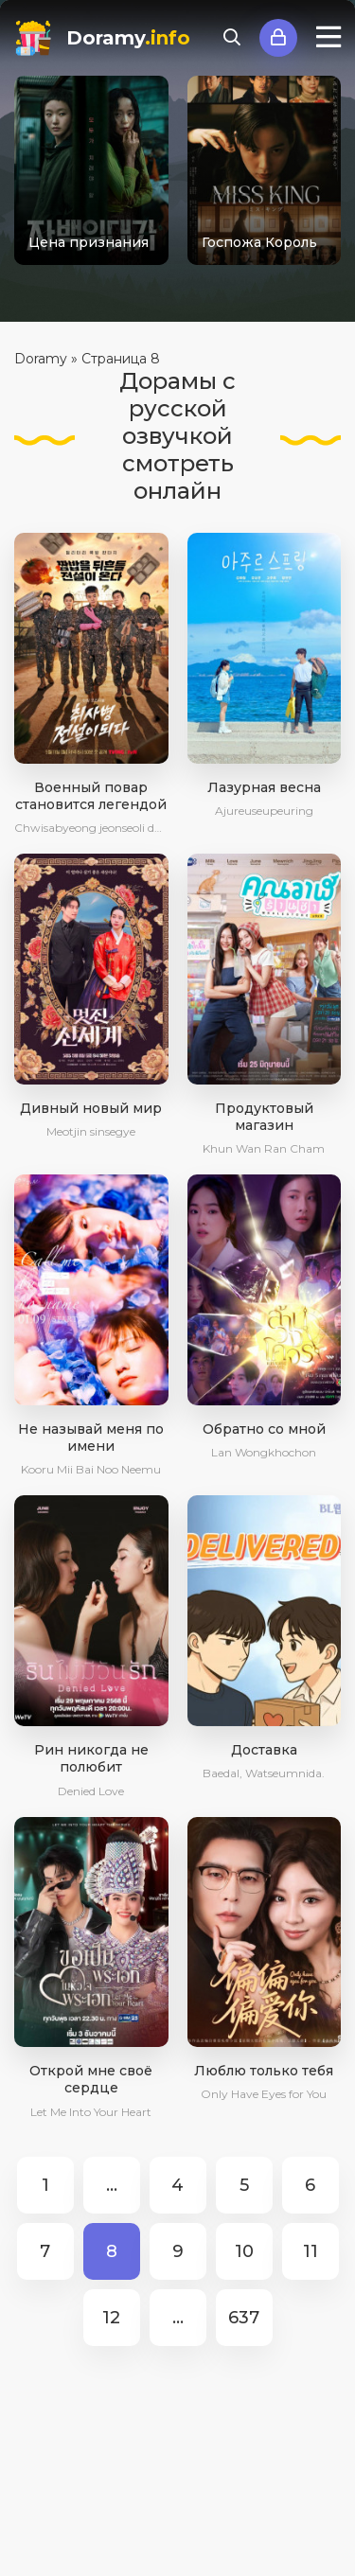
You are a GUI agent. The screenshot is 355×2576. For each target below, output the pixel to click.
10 (244, 2251)
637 (243, 2317)
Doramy (128, 37)
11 (310, 2251)
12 (111, 2317)
